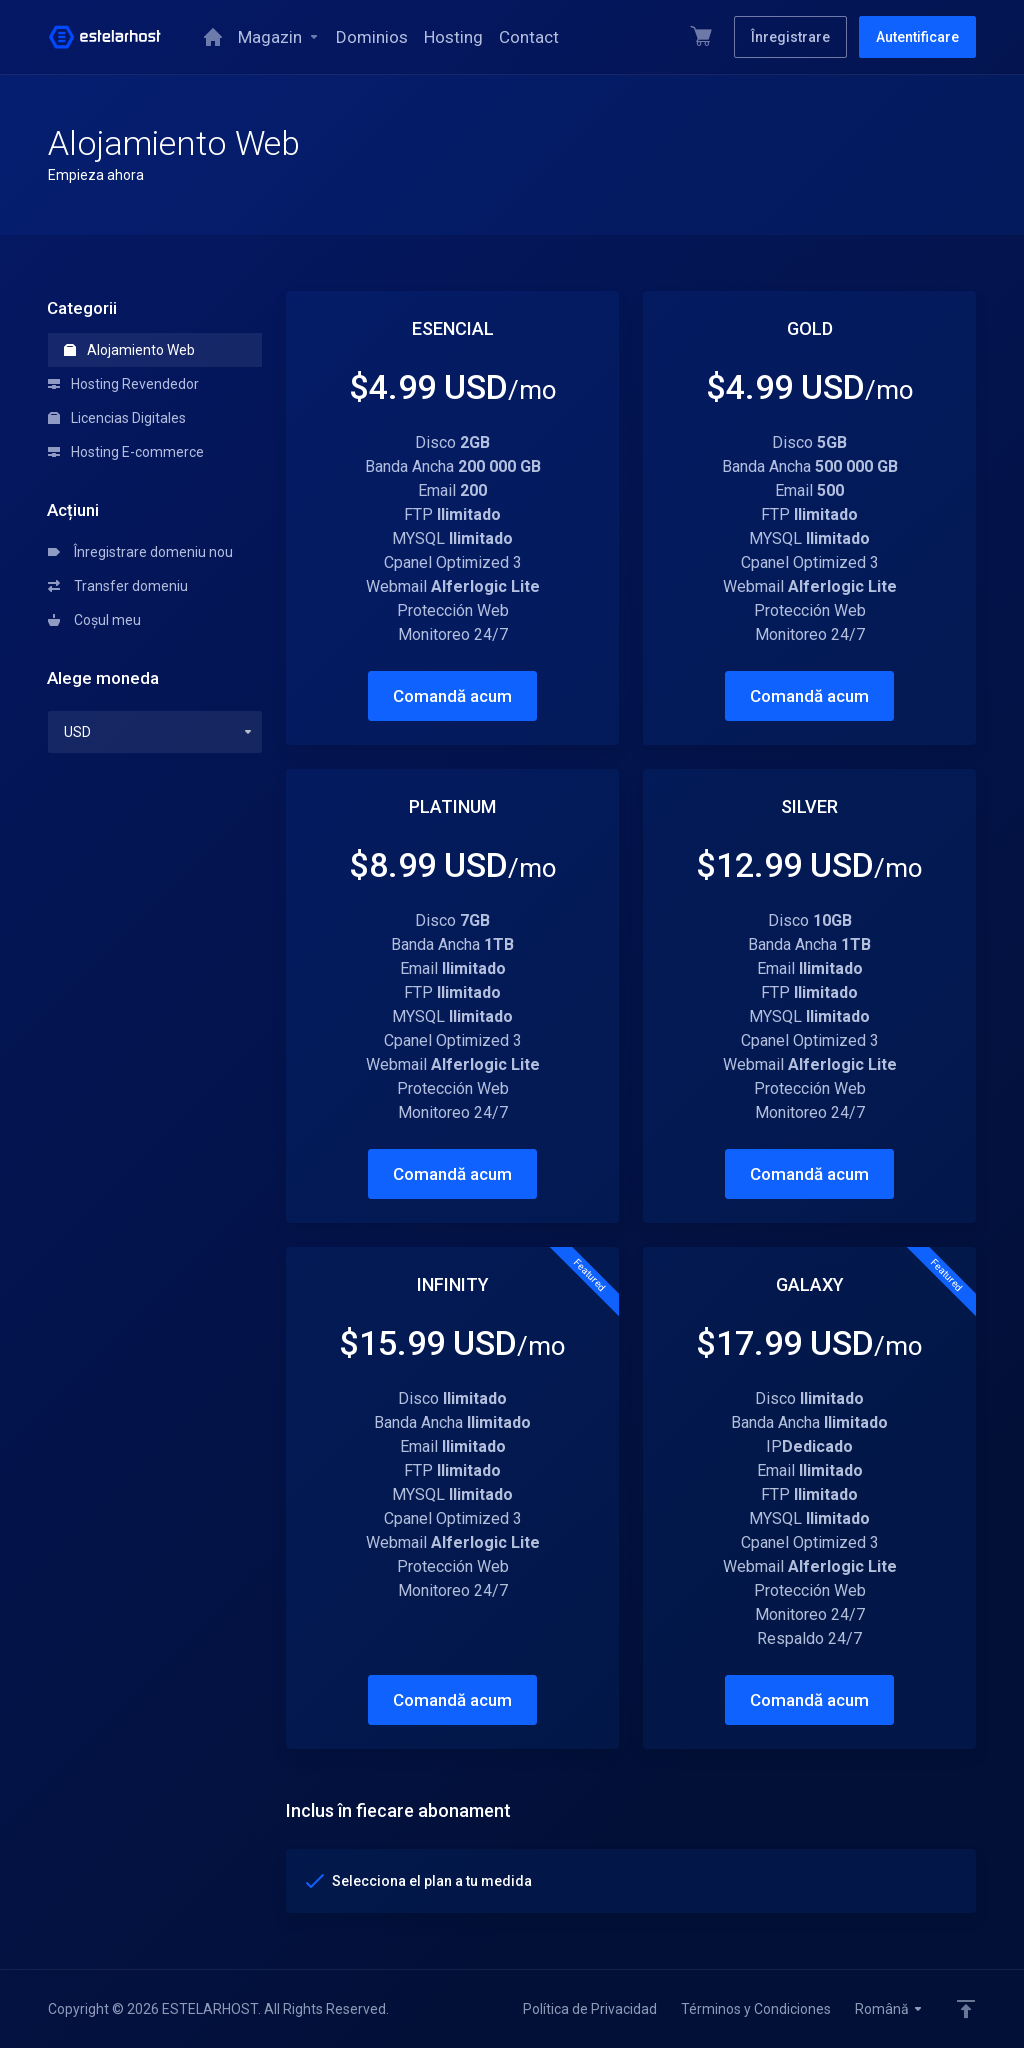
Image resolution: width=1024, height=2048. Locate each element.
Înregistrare (790, 37)
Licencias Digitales (117, 418)
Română (889, 2009)
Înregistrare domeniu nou (140, 552)
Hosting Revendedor (123, 384)
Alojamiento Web (129, 350)
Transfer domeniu (118, 586)
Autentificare (917, 37)
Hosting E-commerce (126, 452)
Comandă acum (452, 696)
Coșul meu (94, 620)
